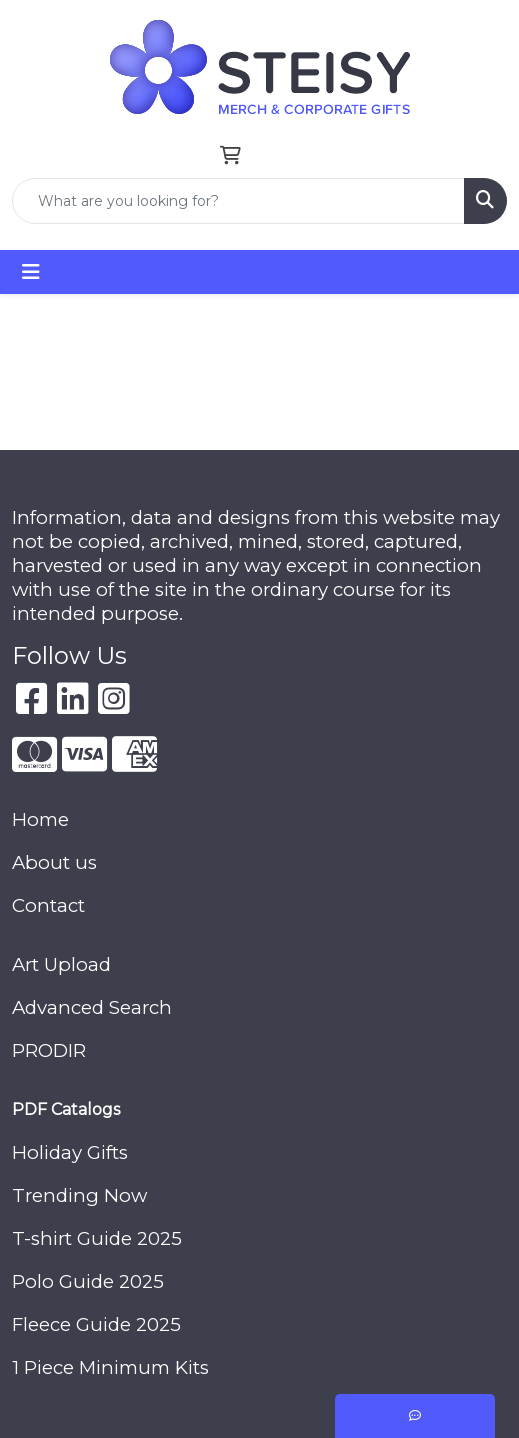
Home (40, 819)
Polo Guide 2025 (88, 1281)
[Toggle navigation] (31, 272)
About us (54, 862)
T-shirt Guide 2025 (97, 1238)
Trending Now (79, 1195)
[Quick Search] (238, 201)
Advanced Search (92, 1007)
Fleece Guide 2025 (96, 1324)
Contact (48, 905)
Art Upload (61, 964)
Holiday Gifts (70, 1152)
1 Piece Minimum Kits (110, 1367)
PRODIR (49, 1050)
